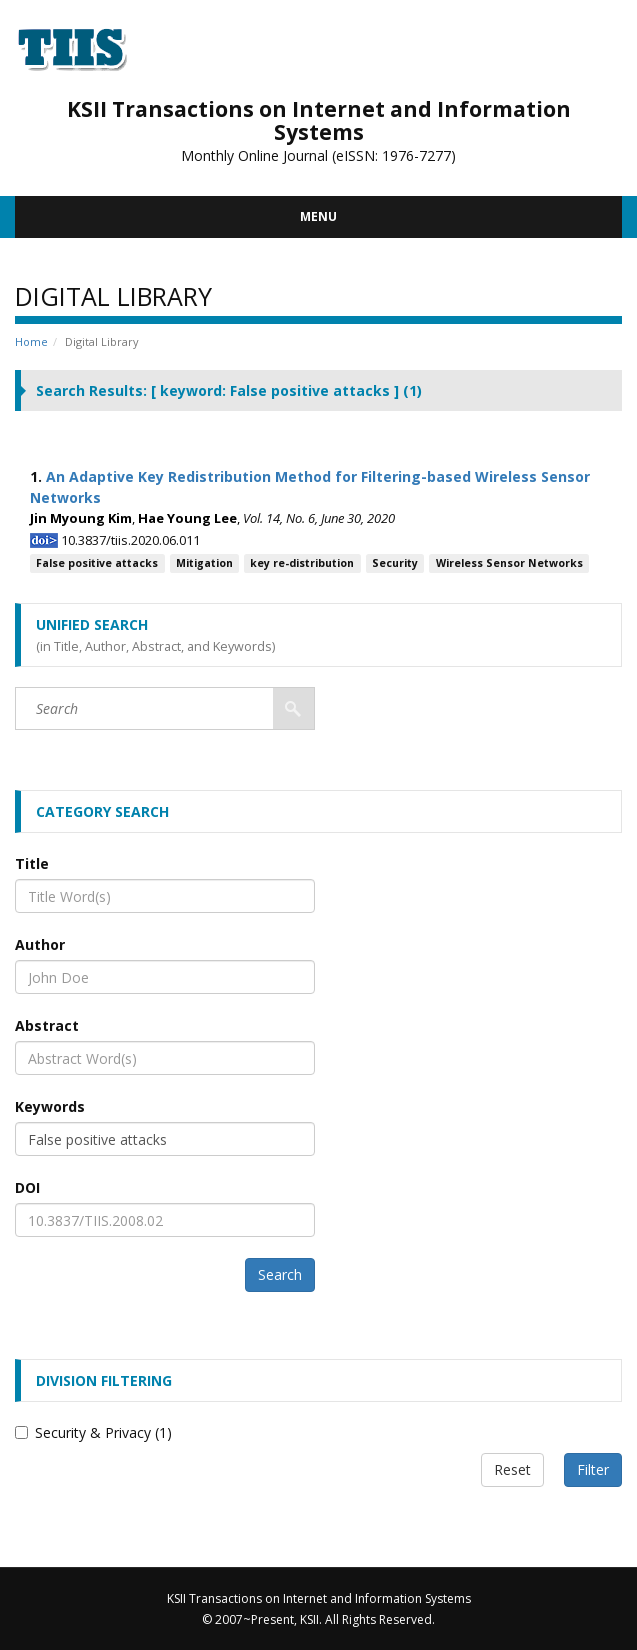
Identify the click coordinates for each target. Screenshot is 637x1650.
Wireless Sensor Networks (509, 563)
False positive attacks (97, 563)
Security (395, 563)
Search (280, 1274)
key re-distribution (302, 563)
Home (31, 341)
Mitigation (204, 563)
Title (32, 863)
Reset (512, 1469)
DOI (27, 1187)
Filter (593, 1469)
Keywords (50, 1106)
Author (40, 944)
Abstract (47, 1025)
